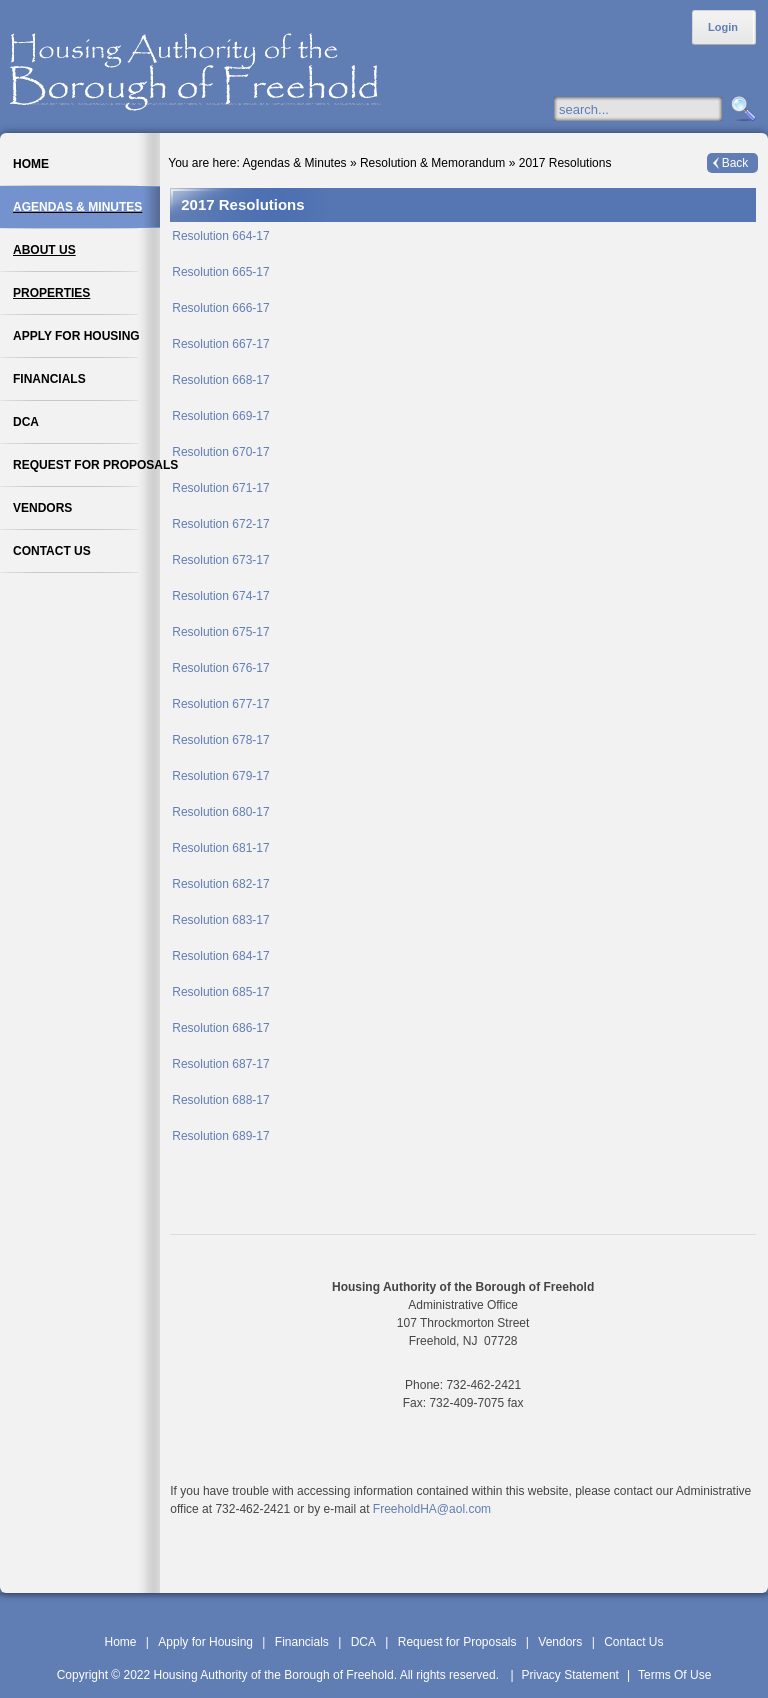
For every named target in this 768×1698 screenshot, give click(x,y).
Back (735, 163)
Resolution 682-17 (220, 884)
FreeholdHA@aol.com (432, 1509)
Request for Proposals (457, 1642)
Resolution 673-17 (220, 560)
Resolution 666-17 (220, 308)
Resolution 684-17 (220, 956)
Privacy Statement (570, 1675)
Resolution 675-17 (220, 632)
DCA (363, 1642)
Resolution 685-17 (220, 992)
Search (740, 109)
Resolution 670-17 (220, 452)
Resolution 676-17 (220, 668)
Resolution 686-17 (220, 1028)
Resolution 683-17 (220, 920)
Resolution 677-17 (220, 704)
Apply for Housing (205, 1642)
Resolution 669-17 (220, 416)
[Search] (657, 109)
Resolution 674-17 (220, 596)
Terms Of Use (674, 1675)
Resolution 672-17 (220, 524)
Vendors (560, 1642)
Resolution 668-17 (220, 380)
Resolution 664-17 (220, 236)
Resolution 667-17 (220, 344)
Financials (302, 1642)
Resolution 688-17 (220, 1100)
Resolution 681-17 (220, 848)
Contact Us (633, 1642)
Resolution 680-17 (220, 812)
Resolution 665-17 (220, 272)
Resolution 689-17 (220, 1136)
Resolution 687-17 (220, 1064)
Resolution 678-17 (220, 740)
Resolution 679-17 (220, 776)
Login (723, 27)
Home (120, 1642)
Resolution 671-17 (220, 488)
